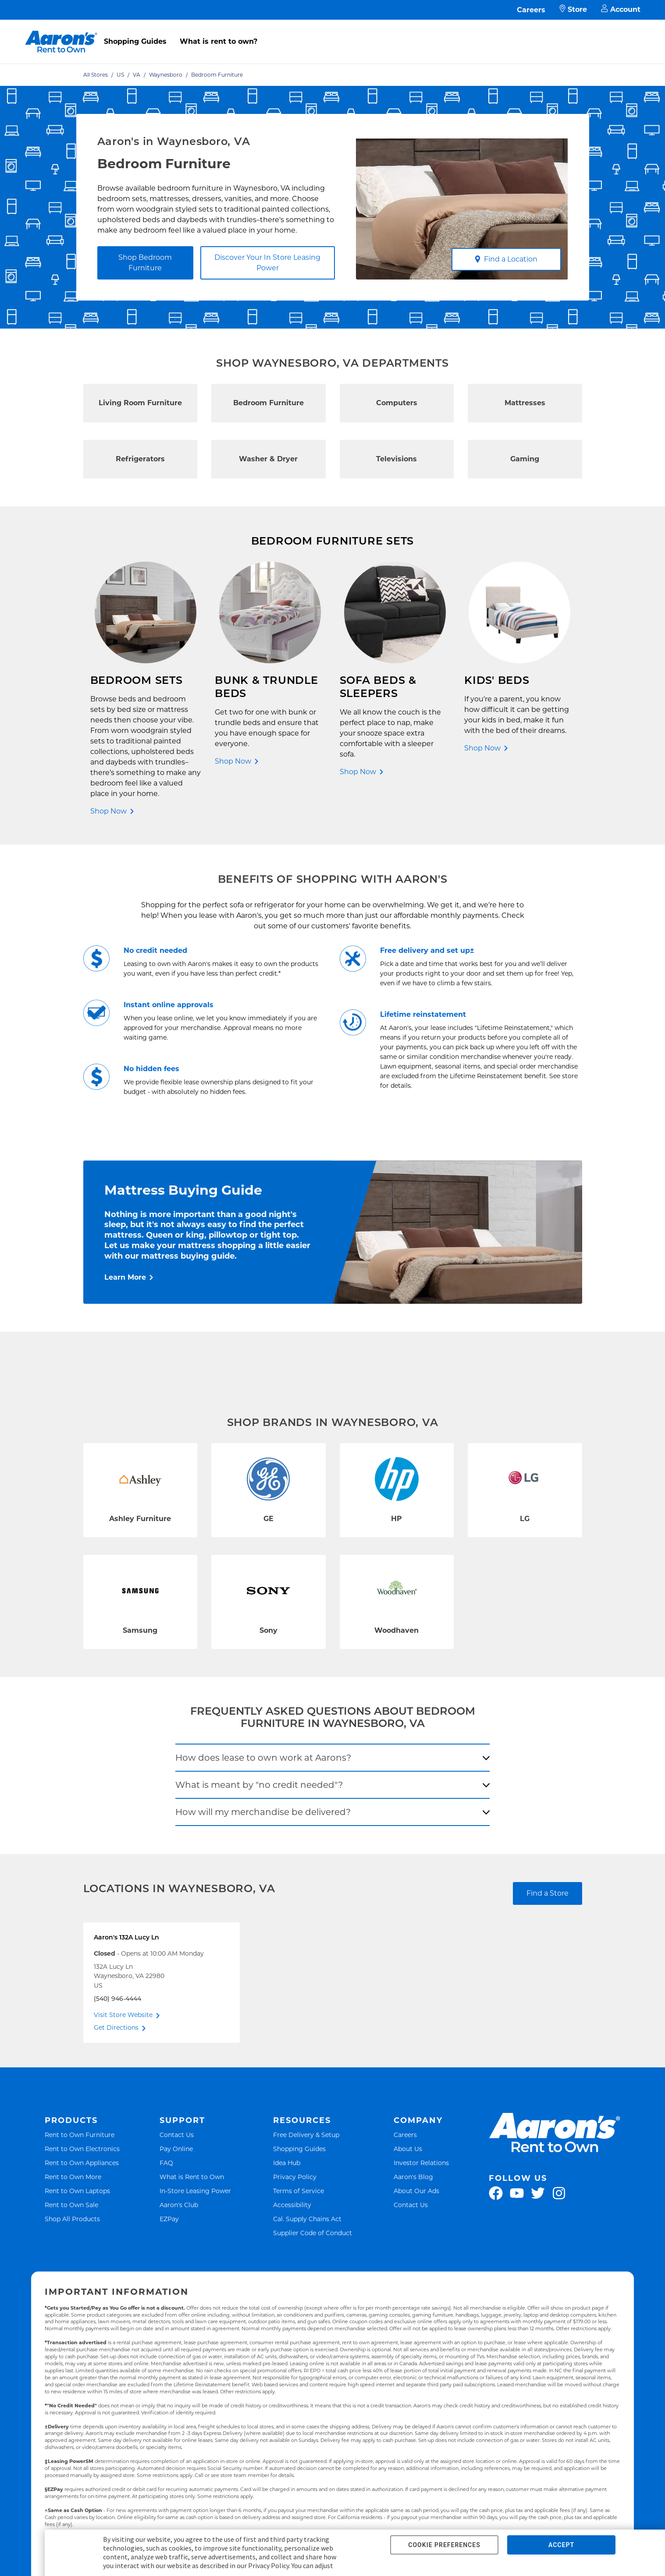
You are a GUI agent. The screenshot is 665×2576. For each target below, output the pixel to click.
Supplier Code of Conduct (312, 2233)
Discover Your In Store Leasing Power (267, 262)
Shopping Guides (135, 41)
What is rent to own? (218, 41)
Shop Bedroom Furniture (145, 262)
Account (620, 9)
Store (573, 9)
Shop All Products (72, 2219)
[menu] (332, 32)
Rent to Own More (73, 2177)
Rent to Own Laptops (77, 2191)
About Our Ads (416, 2191)
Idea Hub (286, 2162)
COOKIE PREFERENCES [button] (444, 2544)
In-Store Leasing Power (195, 2191)
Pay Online (176, 2148)
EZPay (169, 2219)
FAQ (166, 2162)
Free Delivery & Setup (306, 2134)
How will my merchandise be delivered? (263, 1812)
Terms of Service (298, 2191)
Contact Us (177, 2134)
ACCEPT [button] (561, 2544)
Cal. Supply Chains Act (307, 2219)
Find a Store (547, 1893)
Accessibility (292, 2205)
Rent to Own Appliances (82, 2162)
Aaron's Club (179, 2205)
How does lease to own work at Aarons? (263, 1757)
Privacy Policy (294, 2177)
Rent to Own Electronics (82, 2148)
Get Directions (116, 2027)
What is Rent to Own (192, 2177)
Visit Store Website (123, 2015)
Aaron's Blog (413, 2177)
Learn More (125, 1277)
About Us (408, 2148)
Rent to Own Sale (71, 2205)
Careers (531, 10)
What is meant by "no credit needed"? (259, 1785)
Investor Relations (421, 2162)
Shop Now (108, 811)
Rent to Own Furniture (79, 2134)
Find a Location (506, 259)
